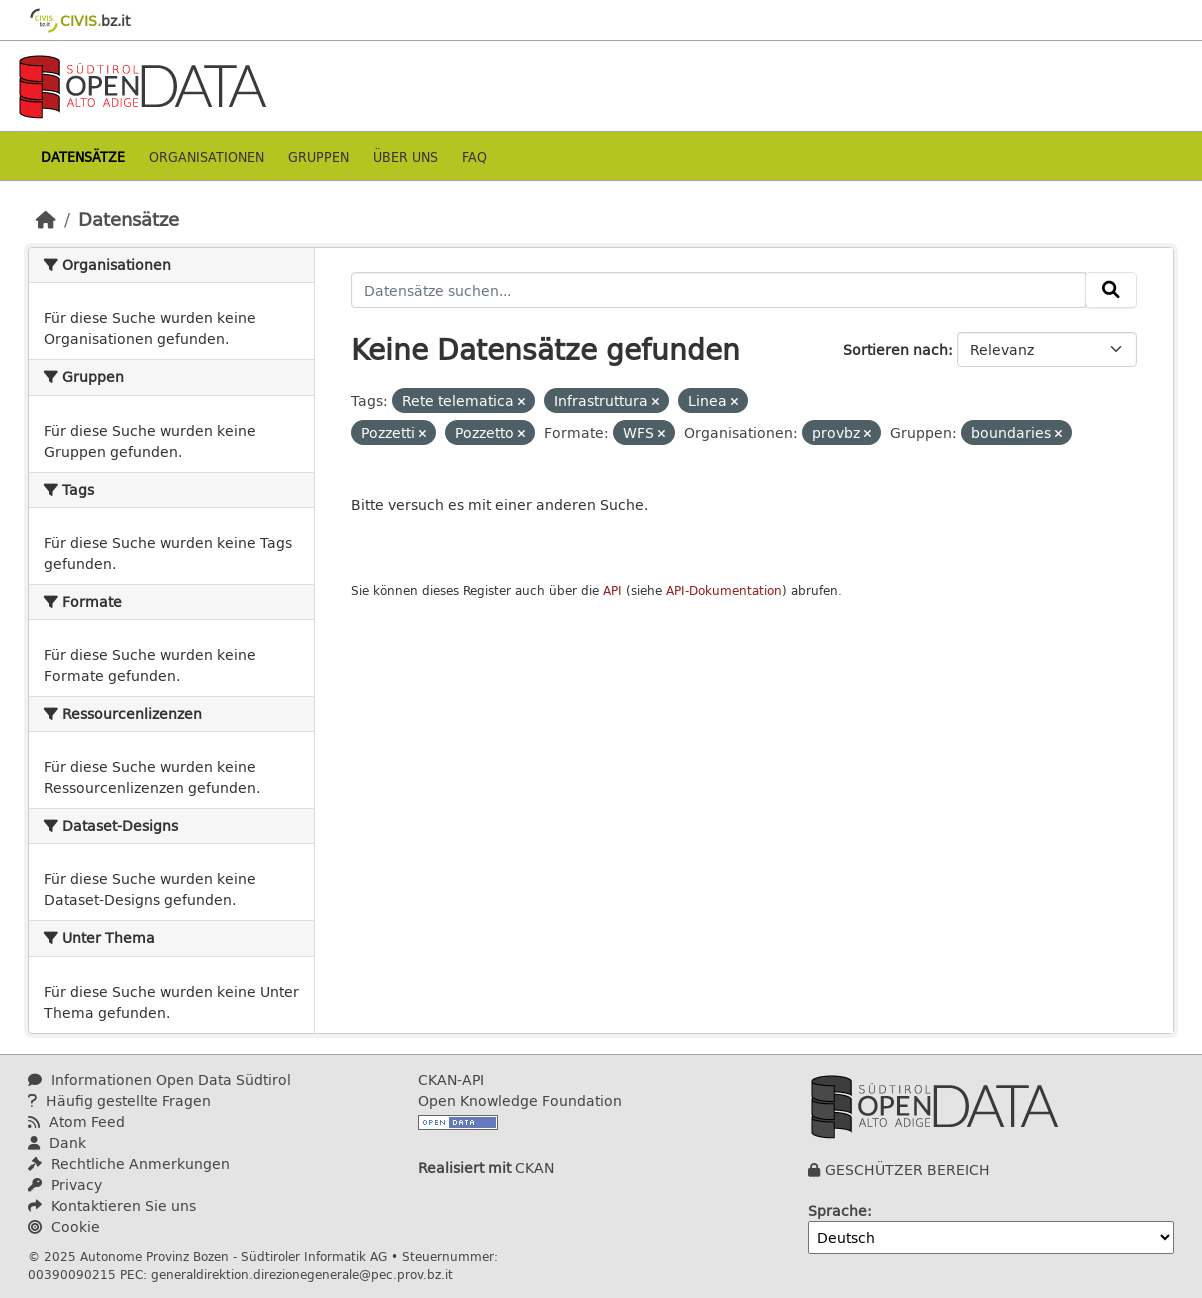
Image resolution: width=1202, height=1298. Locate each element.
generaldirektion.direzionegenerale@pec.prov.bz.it (302, 1274)
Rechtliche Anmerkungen (129, 1163)
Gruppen (318, 156)
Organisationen (206, 156)
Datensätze (83, 156)
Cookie (64, 1226)
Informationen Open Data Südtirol (159, 1079)
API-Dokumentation (724, 590)
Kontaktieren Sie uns (112, 1205)
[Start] (46, 219)
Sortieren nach (895, 349)
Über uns (405, 156)
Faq (474, 156)
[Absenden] (1111, 290)
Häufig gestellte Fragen (119, 1100)
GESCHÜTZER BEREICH (907, 1169)
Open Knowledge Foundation (520, 1100)
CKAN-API (451, 1079)
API (612, 590)
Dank (57, 1142)
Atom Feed (76, 1121)
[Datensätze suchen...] (718, 290)
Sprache (837, 1210)
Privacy (65, 1184)
